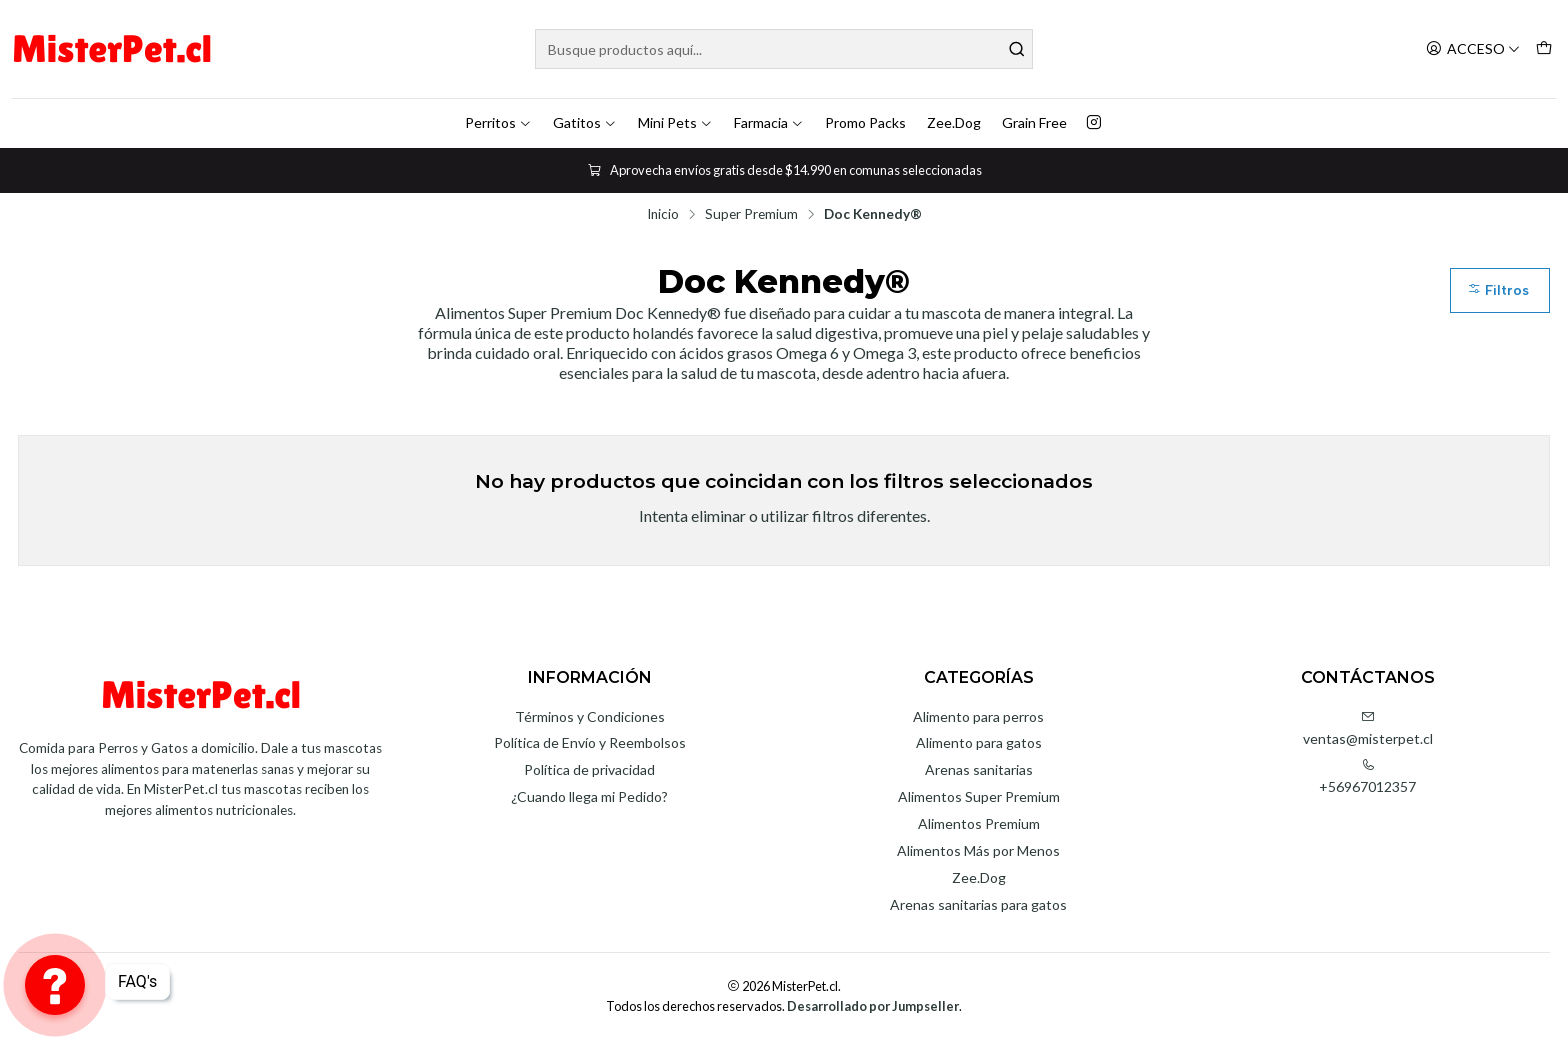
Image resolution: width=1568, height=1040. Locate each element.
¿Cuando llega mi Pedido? (589, 796)
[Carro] (1544, 49)
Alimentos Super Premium (979, 796)
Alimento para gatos (979, 742)
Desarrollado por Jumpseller (873, 1006)
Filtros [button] (1498, 290)
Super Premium (751, 215)
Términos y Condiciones (590, 716)
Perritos (498, 122)
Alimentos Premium (979, 823)
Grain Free (1034, 122)
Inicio (663, 215)
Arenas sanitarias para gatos (978, 904)
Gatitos (585, 122)
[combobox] (784, 49)
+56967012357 (1367, 776)
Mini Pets (675, 122)
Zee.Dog (954, 122)
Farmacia (769, 122)
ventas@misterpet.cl (1368, 728)
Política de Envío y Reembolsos (590, 742)
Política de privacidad (589, 769)
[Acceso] (1473, 49)
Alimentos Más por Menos (978, 850)
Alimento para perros (978, 716)
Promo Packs (865, 122)
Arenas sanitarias (979, 769)
